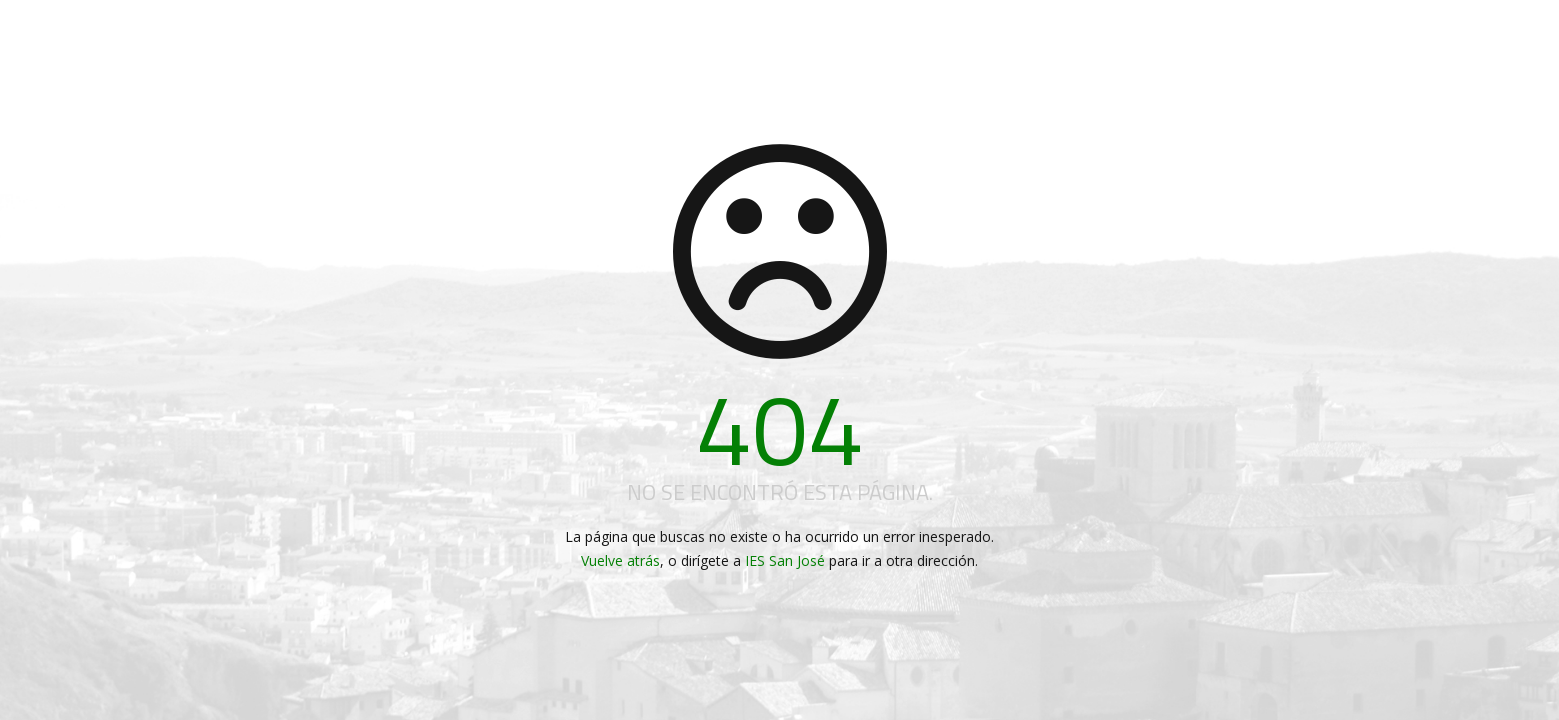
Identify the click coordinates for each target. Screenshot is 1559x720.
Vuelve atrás (620, 560)
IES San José (785, 560)
